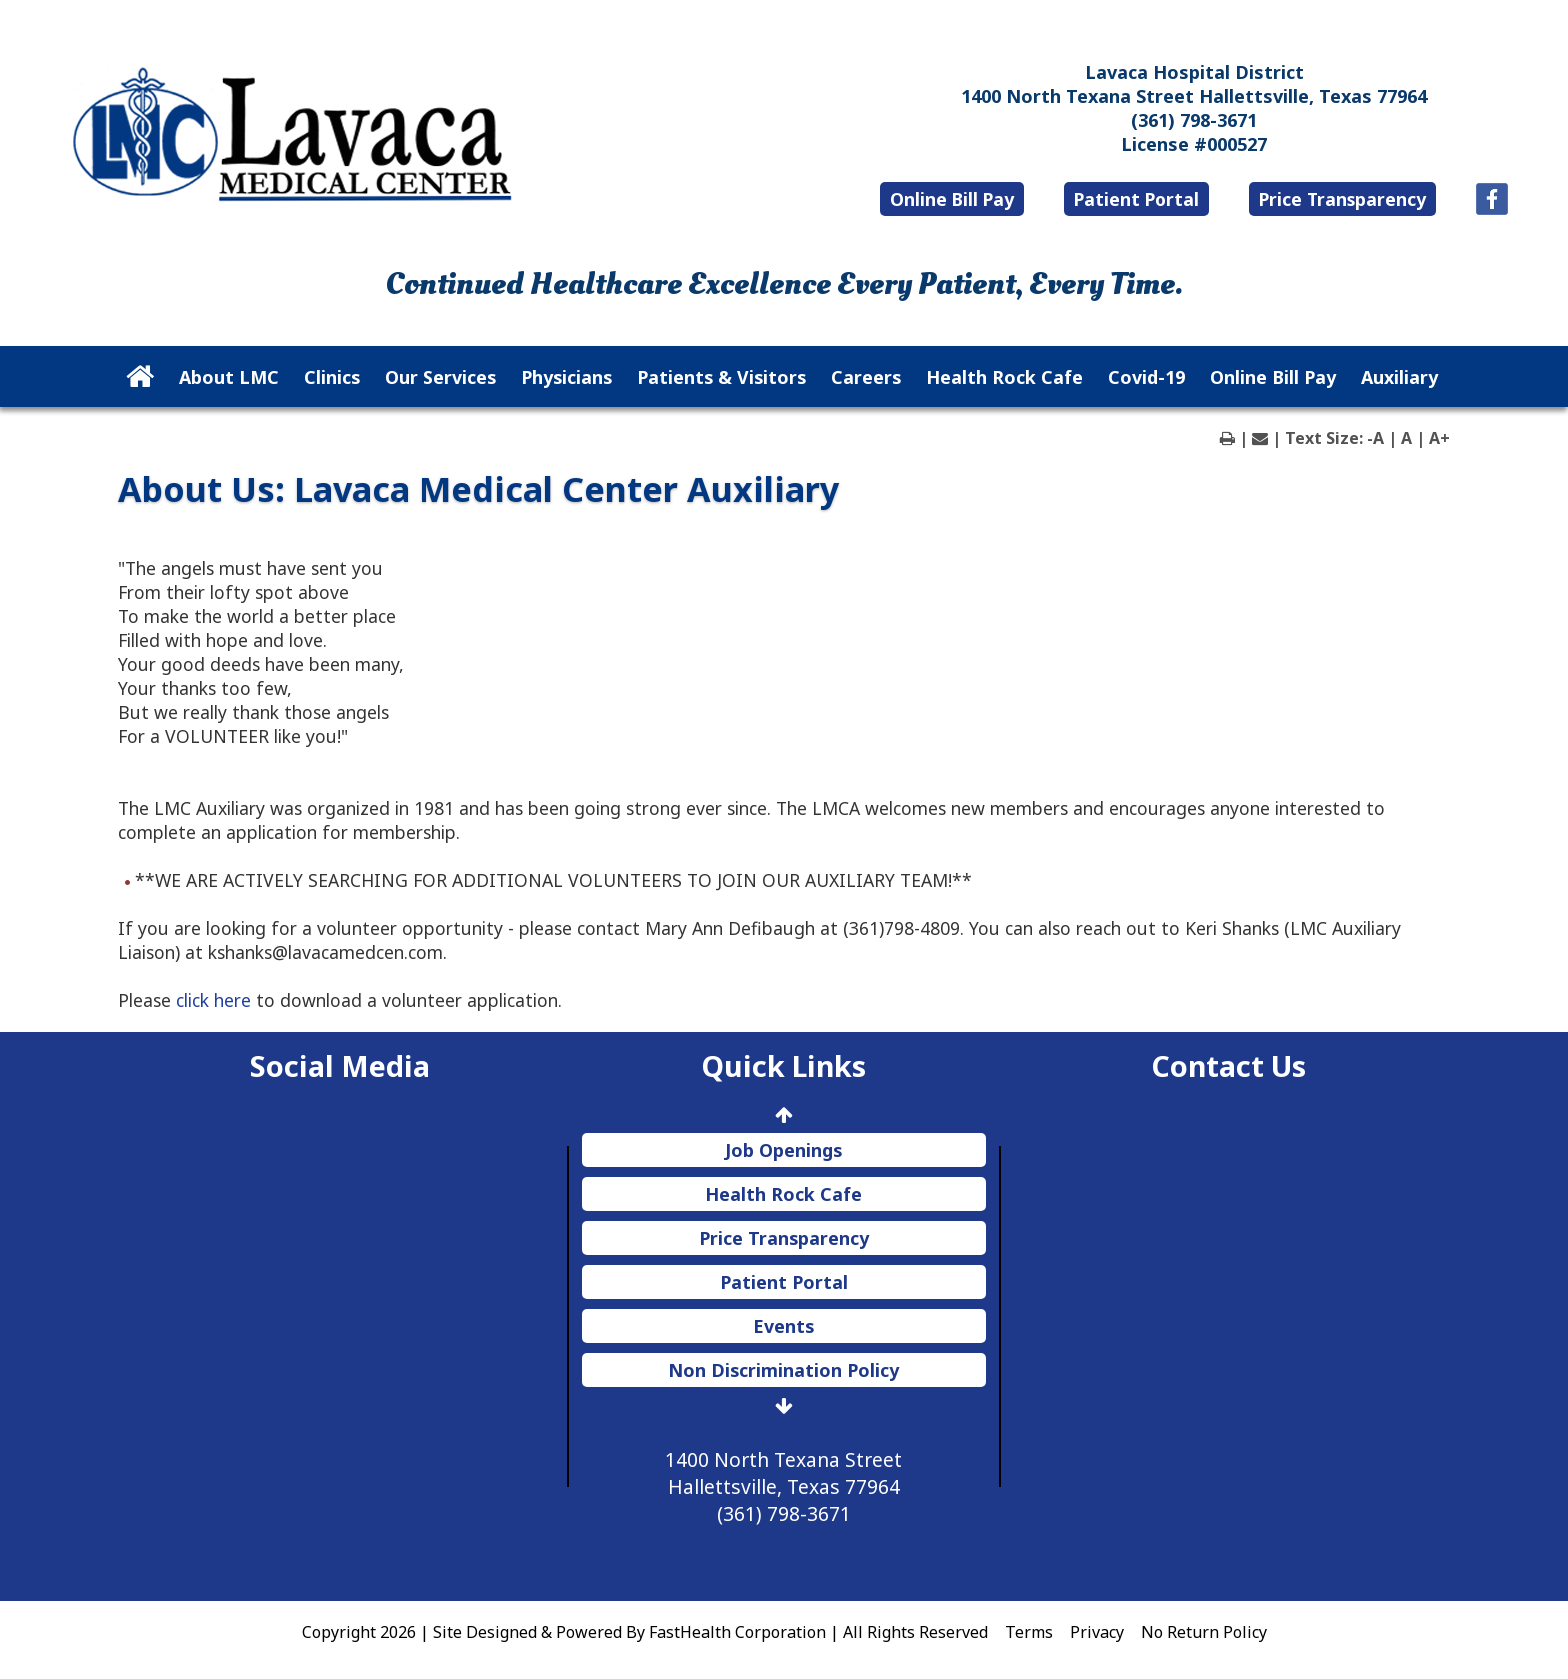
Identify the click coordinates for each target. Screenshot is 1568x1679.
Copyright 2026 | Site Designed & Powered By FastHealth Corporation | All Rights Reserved (645, 1632)
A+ (1439, 438)
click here (213, 1000)
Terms (1029, 1632)
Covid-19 (1146, 377)
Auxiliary (1399, 377)
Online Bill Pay (952, 199)
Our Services (440, 377)
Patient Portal (1136, 199)
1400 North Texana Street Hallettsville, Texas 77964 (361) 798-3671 (783, 1486)
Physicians (566, 377)
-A (1375, 438)
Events (783, 1326)
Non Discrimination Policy (783, 1370)
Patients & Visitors (721, 377)
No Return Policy (1204, 1632)
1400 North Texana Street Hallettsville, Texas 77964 (1194, 96)
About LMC (229, 377)
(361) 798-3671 (1194, 120)
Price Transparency (1342, 199)
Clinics (332, 377)
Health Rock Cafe (1004, 377)
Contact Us (1228, 1065)
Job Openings (783, 1150)
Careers (866, 377)
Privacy (1097, 1632)
